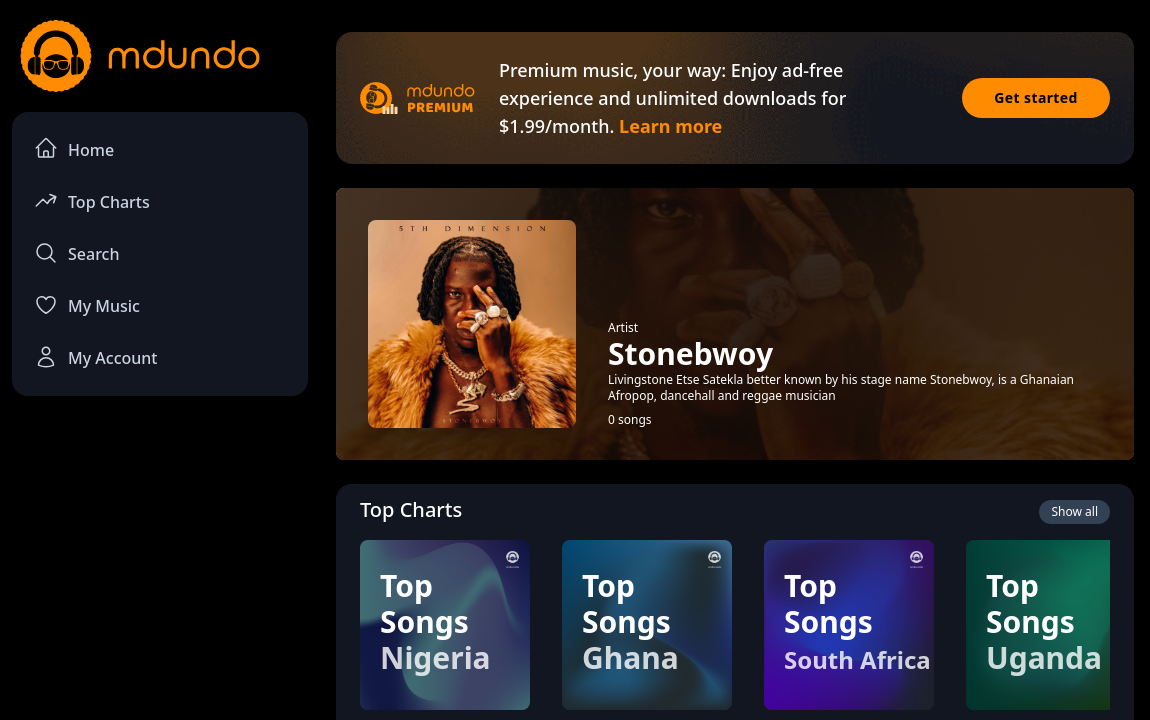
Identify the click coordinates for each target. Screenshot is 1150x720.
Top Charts (92, 200)
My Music (87, 305)
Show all (1074, 511)
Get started (1036, 97)
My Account (95, 357)
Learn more (670, 126)
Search (76, 253)
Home (74, 148)
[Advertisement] (160, 561)
